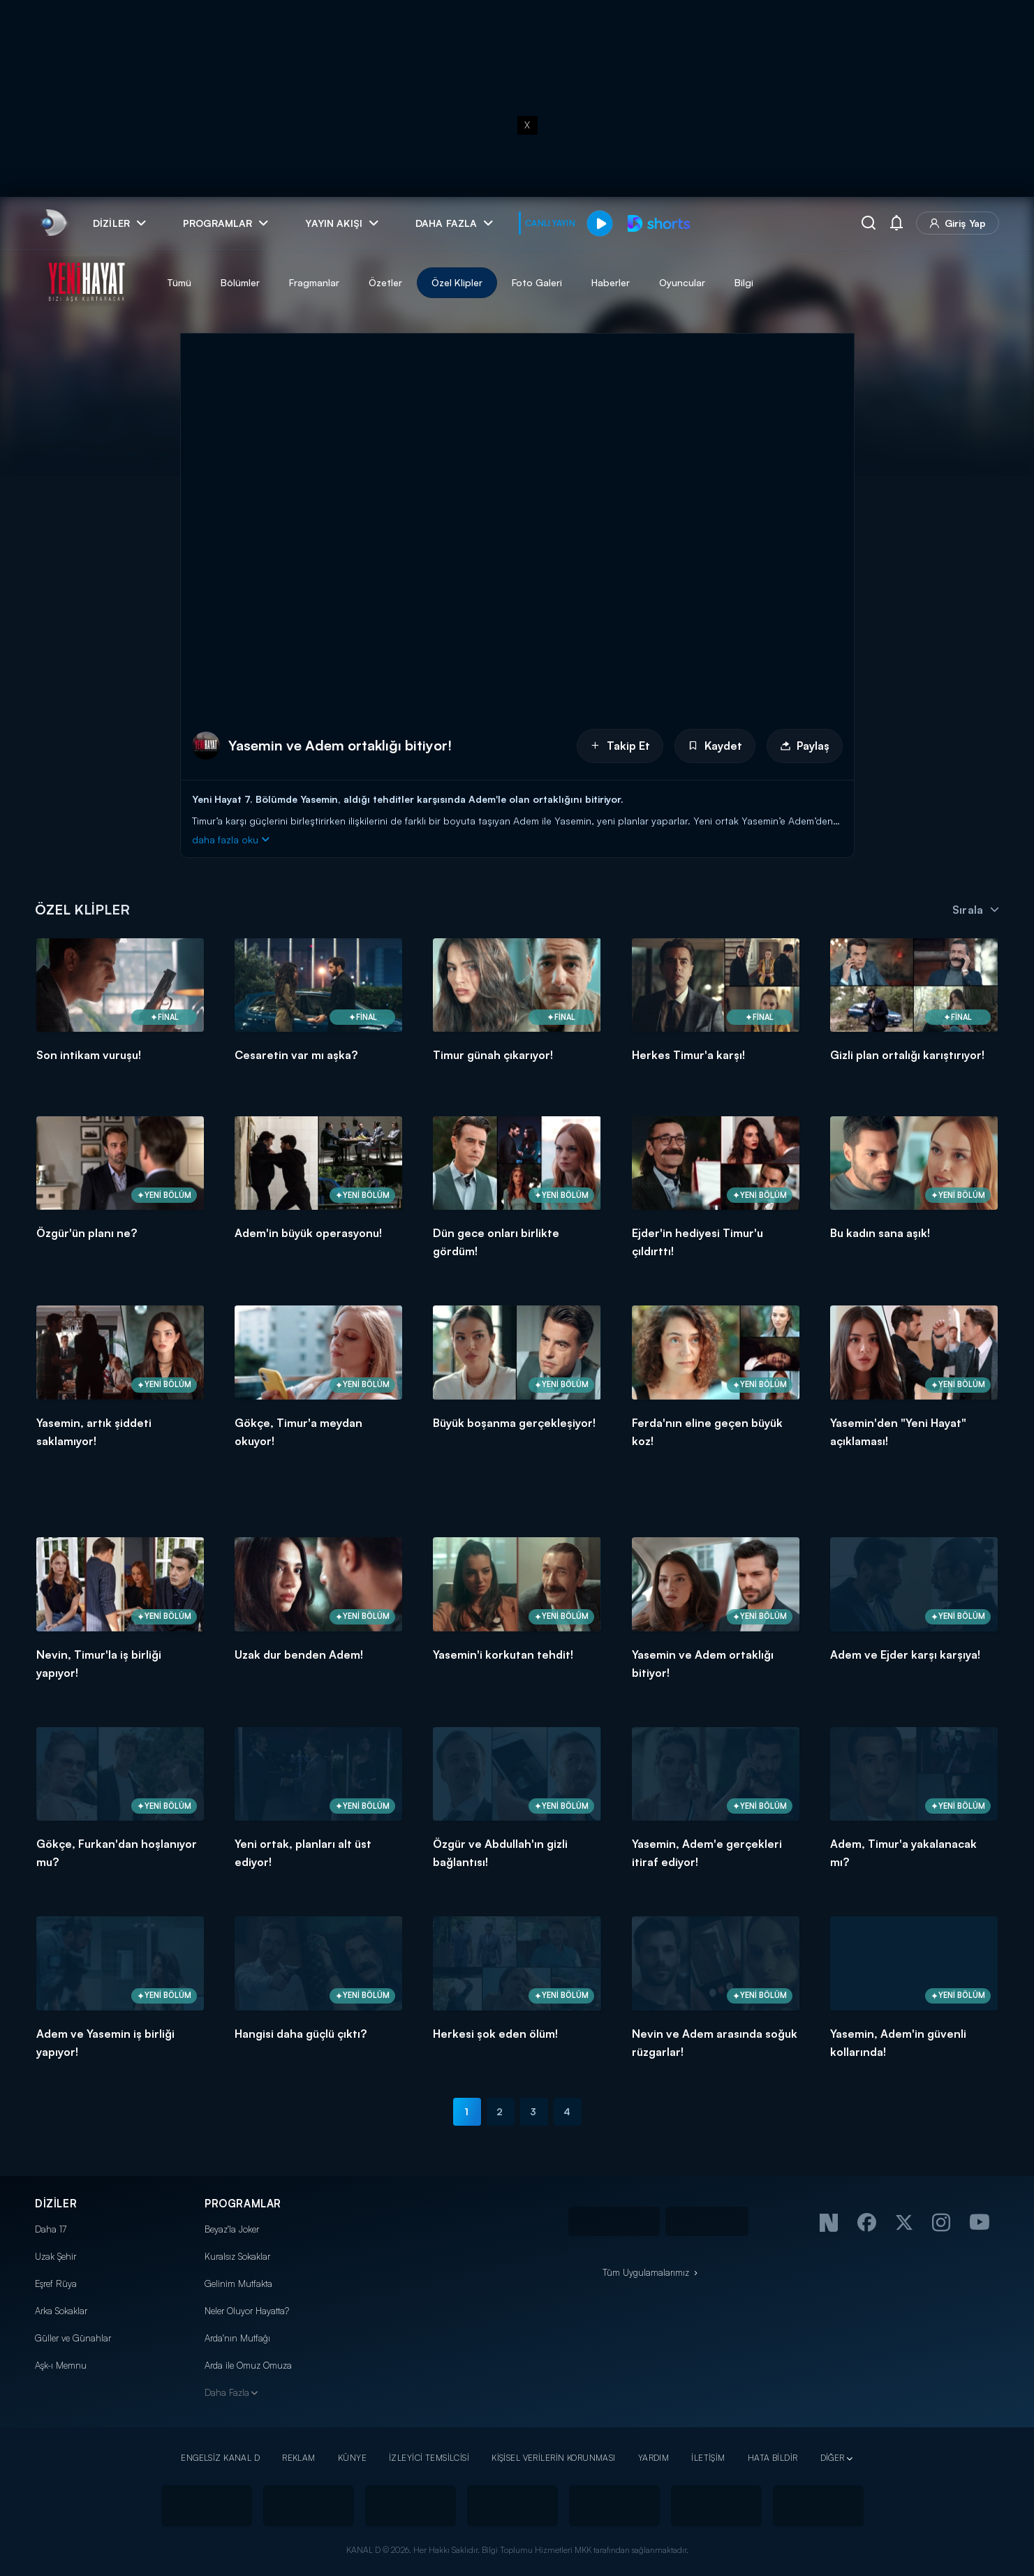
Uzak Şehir (55, 2256)
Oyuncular (682, 282)
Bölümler (240, 282)
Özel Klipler (456, 282)
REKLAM (299, 2457)
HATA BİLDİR (773, 2457)
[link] (53, 223)
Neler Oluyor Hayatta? (247, 2310)
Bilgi (743, 282)
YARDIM (654, 2457)
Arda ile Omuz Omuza (248, 2365)
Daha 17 (50, 2229)
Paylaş (804, 746)
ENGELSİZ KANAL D (220, 2457)
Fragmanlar (314, 282)
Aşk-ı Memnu (61, 2365)
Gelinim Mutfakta (238, 2283)
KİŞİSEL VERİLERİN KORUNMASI (554, 2457)
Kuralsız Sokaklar (237, 2256)
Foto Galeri (537, 282)
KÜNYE (352, 2457)
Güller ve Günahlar (73, 2338)
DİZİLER (56, 2203)
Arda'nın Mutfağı (237, 2338)
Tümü (179, 282)
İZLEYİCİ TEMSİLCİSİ (429, 2457)
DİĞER (832, 2457)
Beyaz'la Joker (232, 2229)
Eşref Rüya (56, 2283)
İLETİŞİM (708, 2457)
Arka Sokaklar (61, 2310)
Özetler (385, 282)
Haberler (610, 282)
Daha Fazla (227, 2392)
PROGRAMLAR (243, 2203)
